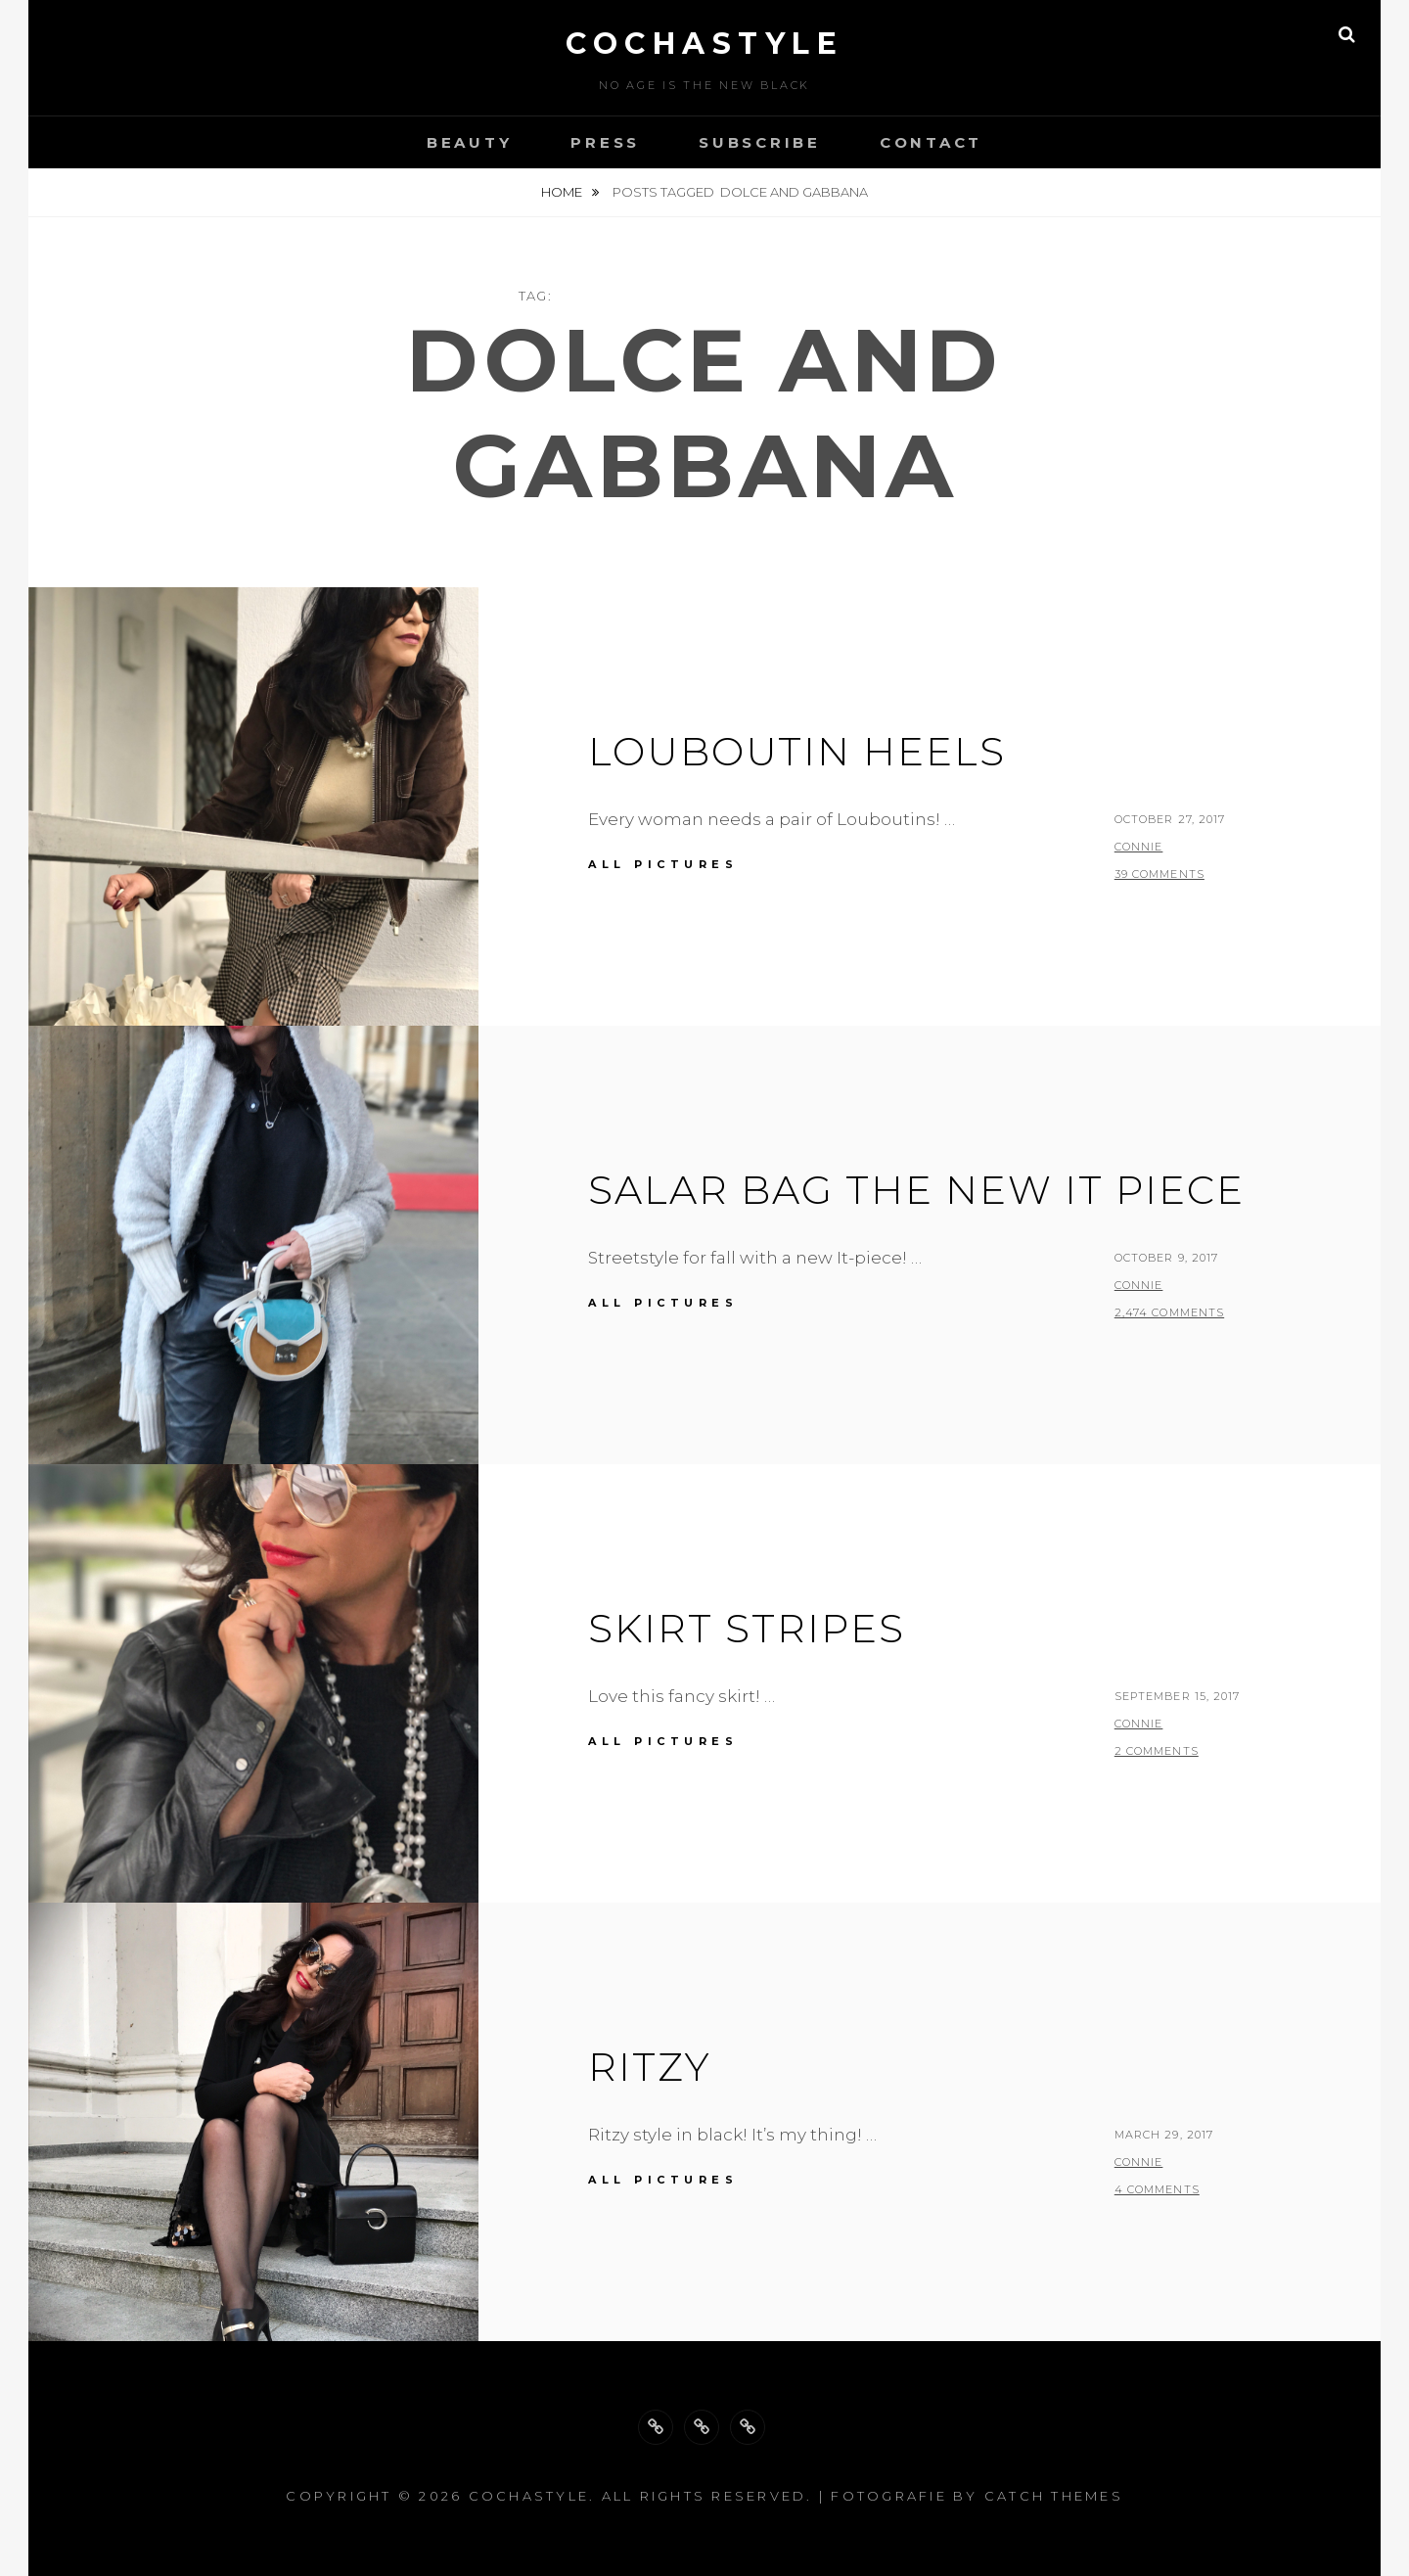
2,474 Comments (1169, 1312)
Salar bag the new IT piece (916, 1190)
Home (563, 192)
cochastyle (704, 43)
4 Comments (1157, 2189)
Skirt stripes (746, 1628)
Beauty (470, 142)
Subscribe (760, 142)
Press (605, 142)
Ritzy (649, 2067)
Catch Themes (1053, 2496)
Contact (931, 142)
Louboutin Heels (797, 751)
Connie (1138, 846)
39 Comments (1159, 874)
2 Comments (1156, 1751)
